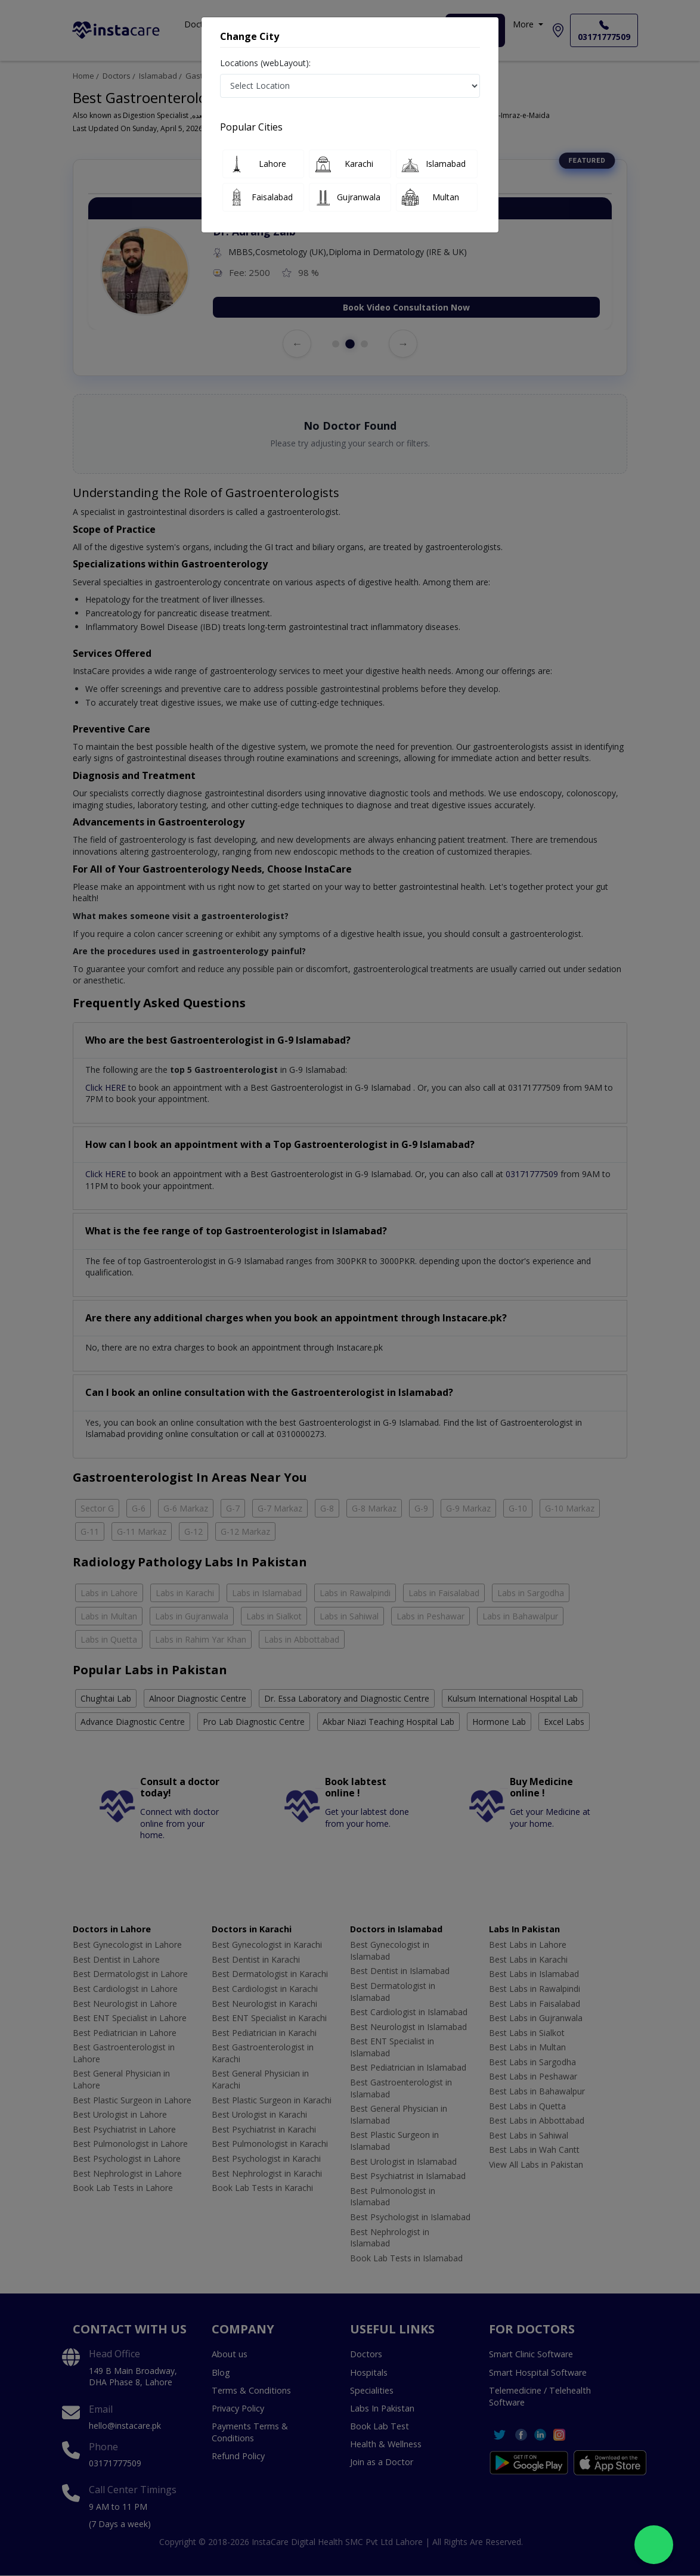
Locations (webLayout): (265, 63)
